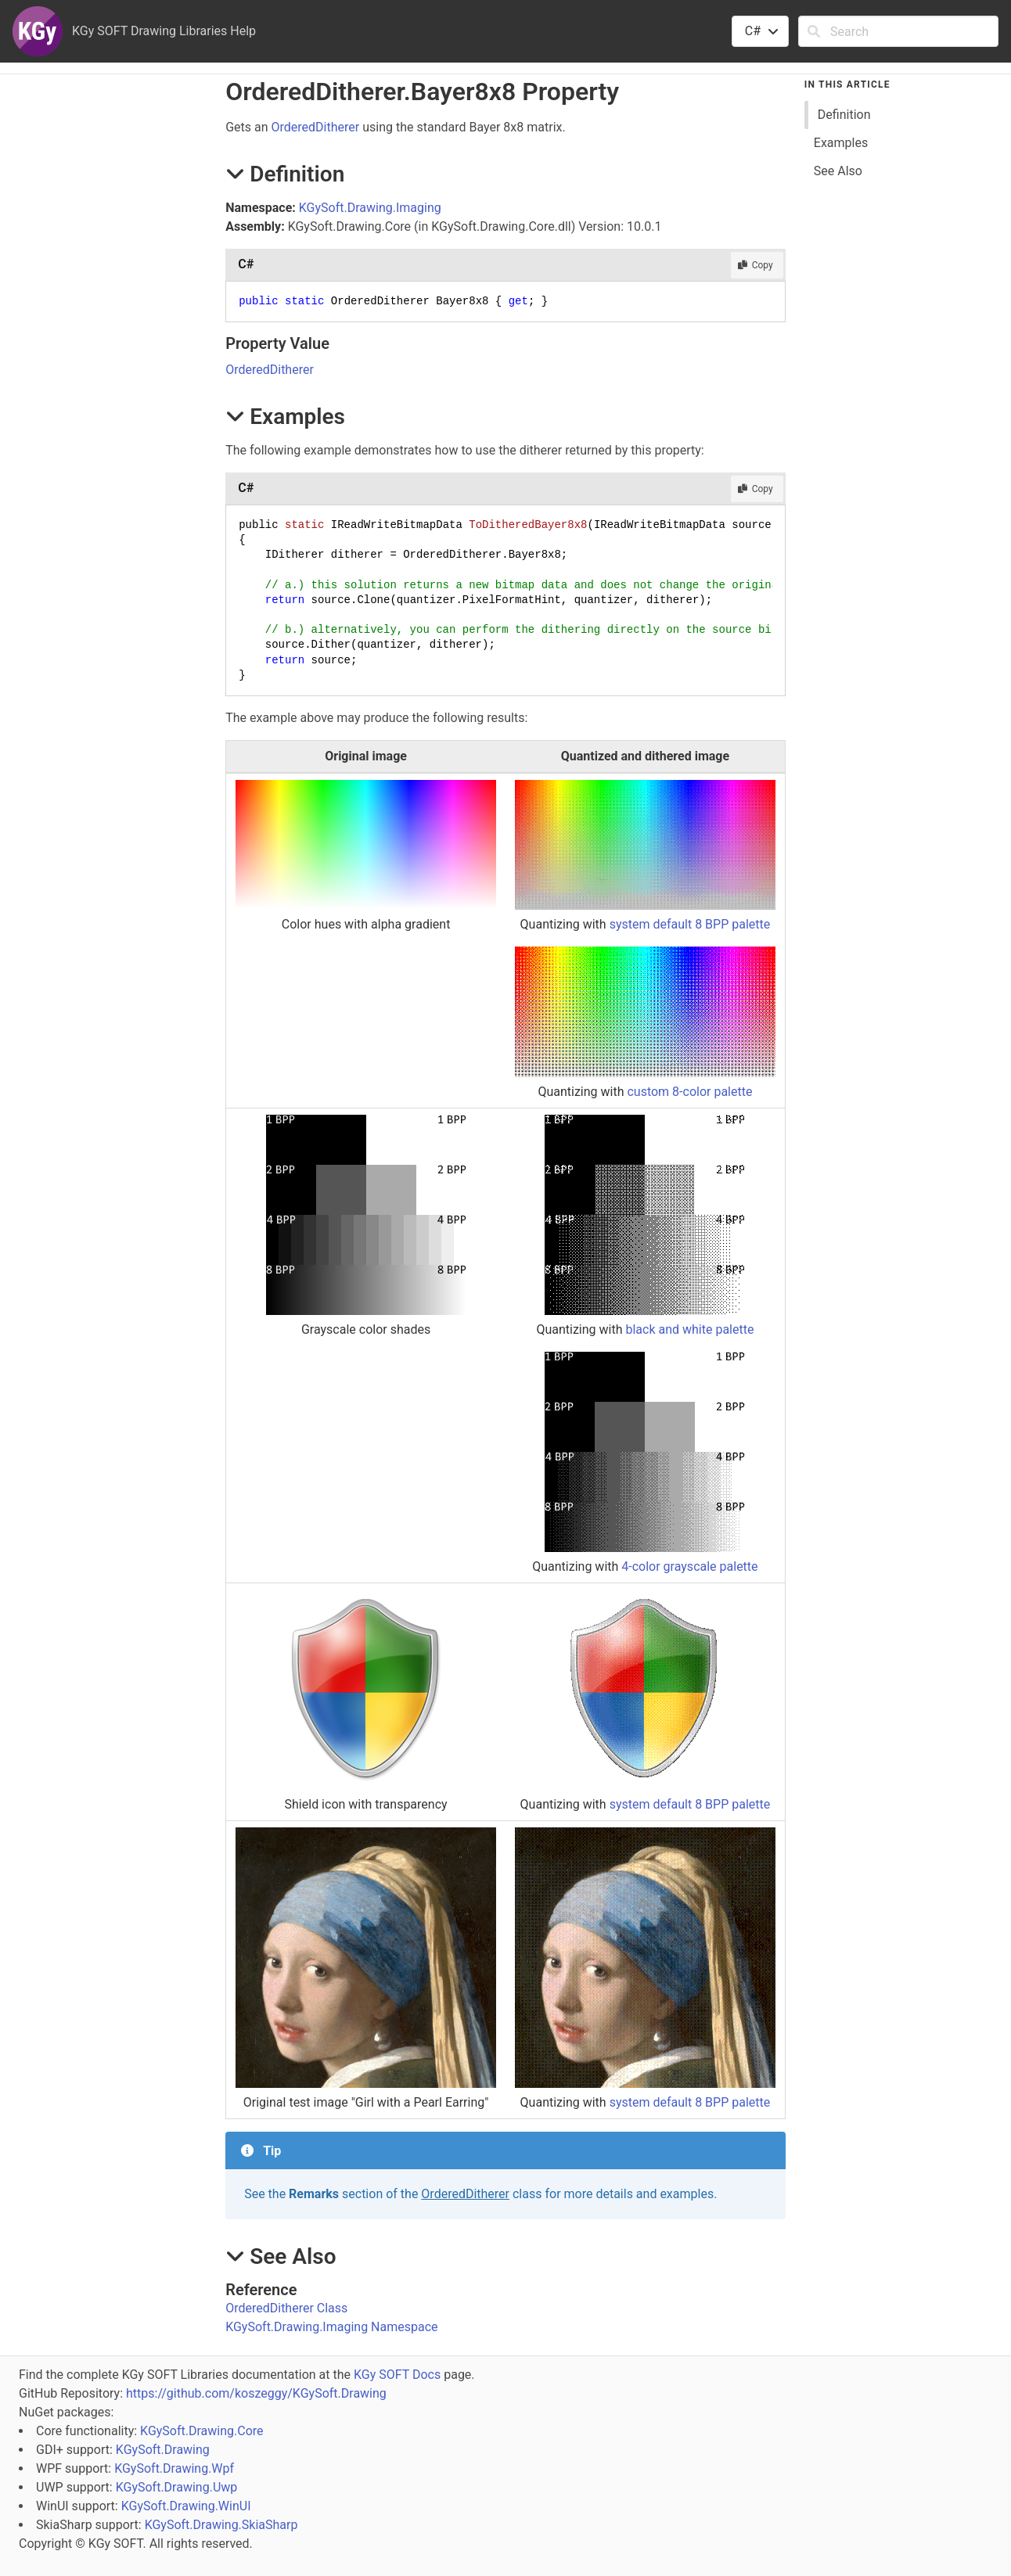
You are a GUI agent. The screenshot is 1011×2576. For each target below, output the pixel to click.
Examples (841, 142)
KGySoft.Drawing (163, 2449)
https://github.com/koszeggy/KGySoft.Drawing (256, 2393)
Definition (844, 114)
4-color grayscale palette (689, 1566)
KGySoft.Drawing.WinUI (186, 2506)
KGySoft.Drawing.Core (201, 2430)
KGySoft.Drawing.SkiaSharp (221, 2524)
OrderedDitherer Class (286, 2308)
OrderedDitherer (316, 127)
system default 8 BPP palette (690, 924)
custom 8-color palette (689, 1091)
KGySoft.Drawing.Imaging (370, 207)
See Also (838, 170)
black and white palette (689, 1329)
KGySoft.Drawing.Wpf (174, 2468)
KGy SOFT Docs (397, 2374)
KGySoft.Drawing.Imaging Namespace (331, 2326)
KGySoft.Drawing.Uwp (177, 2487)
